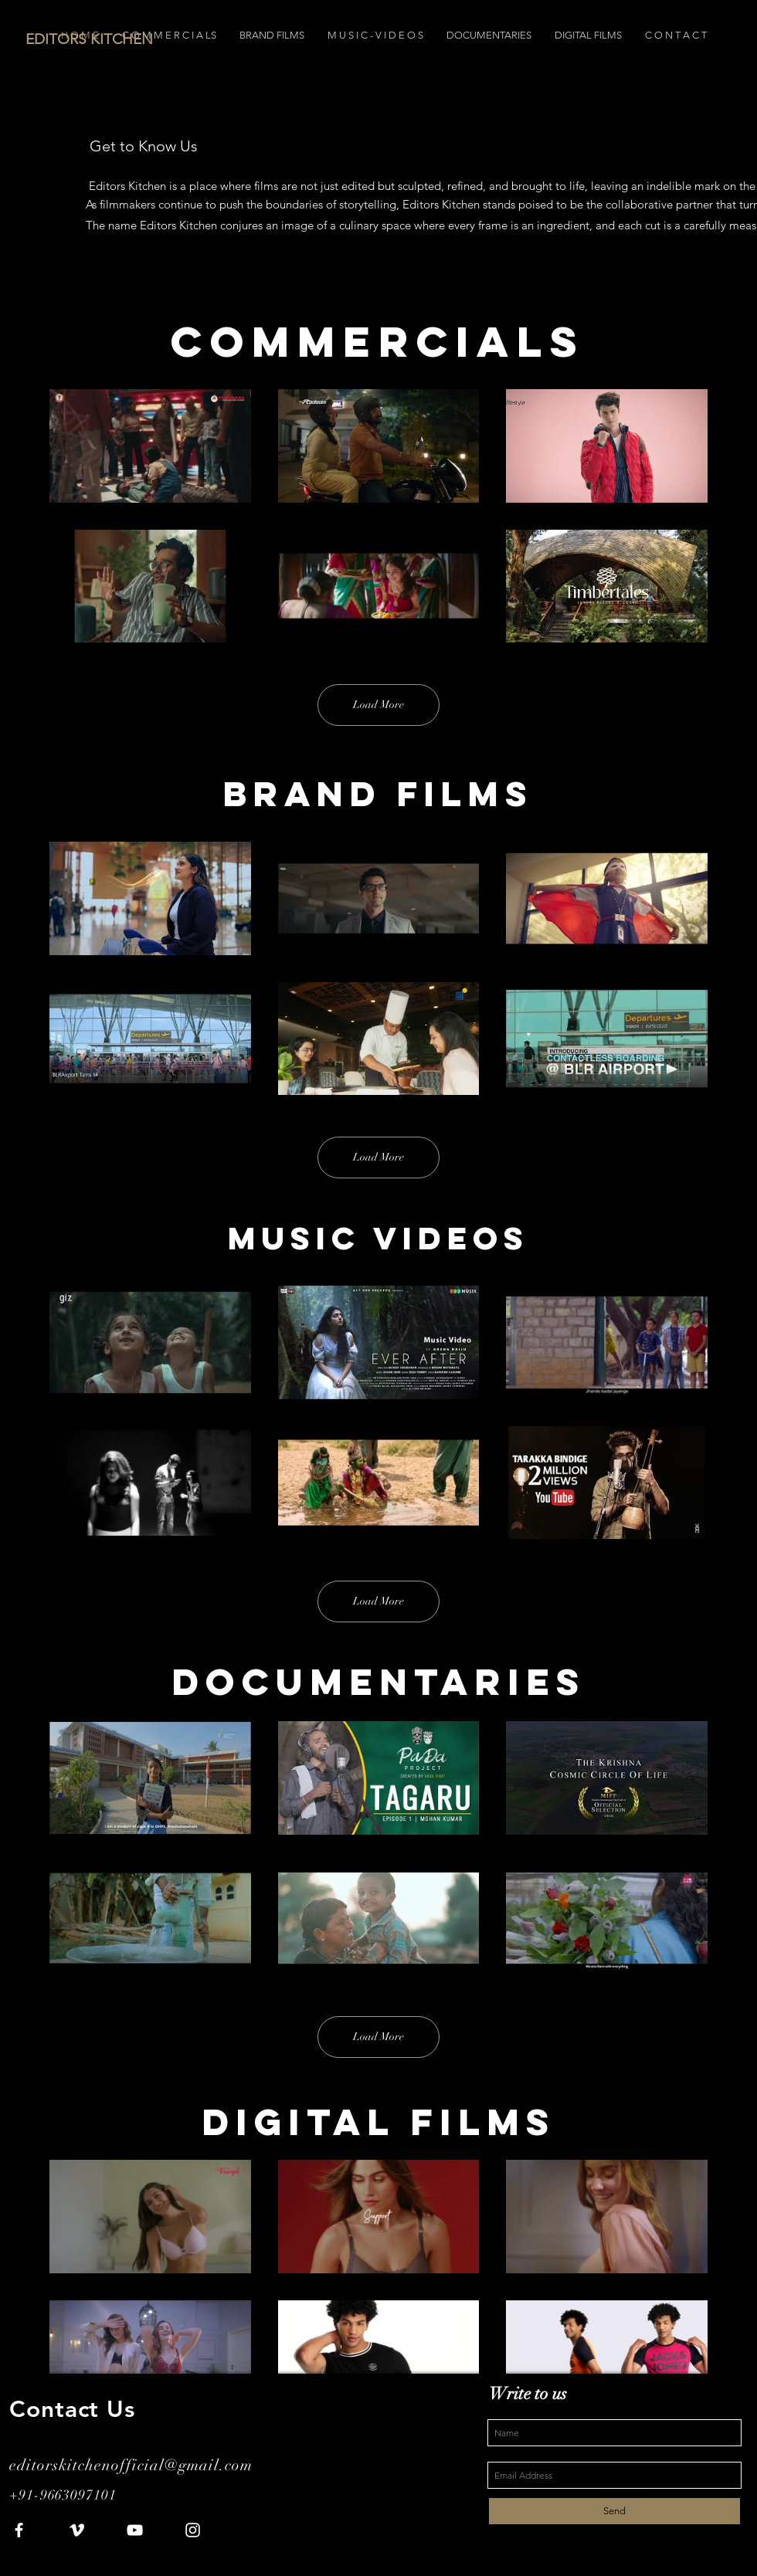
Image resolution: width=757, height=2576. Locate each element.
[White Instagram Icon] (192, 2530)
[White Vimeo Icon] (77, 2530)
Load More (378, 704)
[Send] (614, 2511)
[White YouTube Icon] (134, 2530)
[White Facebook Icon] (19, 2530)
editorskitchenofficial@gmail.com (131, 2465)
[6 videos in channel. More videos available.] (378, 516)
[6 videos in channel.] (378, 2286)
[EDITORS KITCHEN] (167, 39)
